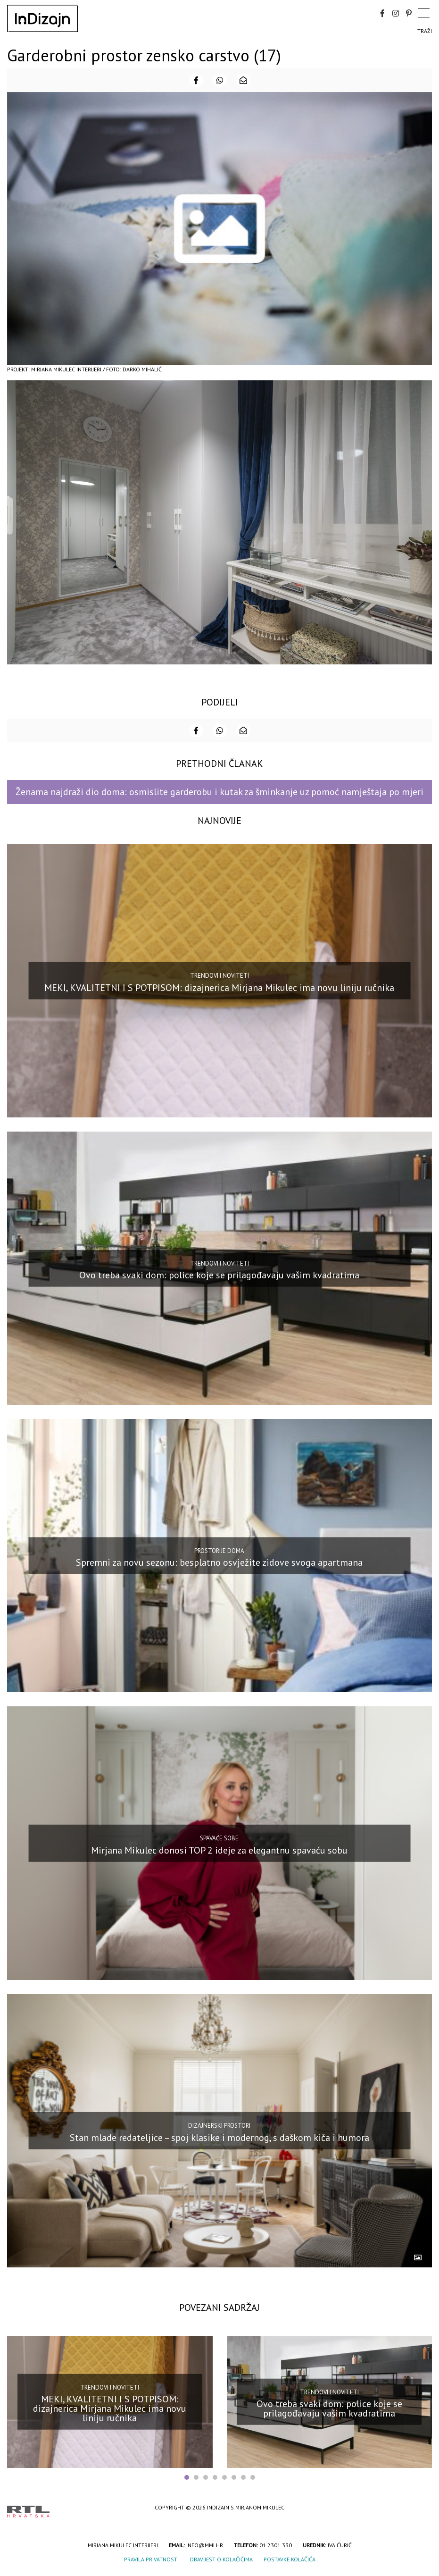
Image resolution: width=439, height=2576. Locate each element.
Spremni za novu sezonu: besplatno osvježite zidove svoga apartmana (219, 1562)
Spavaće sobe (219, 1838)
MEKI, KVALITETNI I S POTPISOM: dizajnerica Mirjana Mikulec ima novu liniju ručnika (219, 988)
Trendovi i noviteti (219, 976)
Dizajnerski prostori (219, 2126)
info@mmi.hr (204, 2545)
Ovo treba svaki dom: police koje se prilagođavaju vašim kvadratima (219, 1275)
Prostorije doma (219, 1551)
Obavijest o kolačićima (221, 2559)
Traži (424, 30)
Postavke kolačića (289, 2559)
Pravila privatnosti (151, 2559)
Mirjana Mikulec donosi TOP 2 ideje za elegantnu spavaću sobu (219, 1850)
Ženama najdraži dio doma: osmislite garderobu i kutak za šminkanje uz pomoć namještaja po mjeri (219, 792)
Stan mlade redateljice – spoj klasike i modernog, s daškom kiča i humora (219, 2137)
